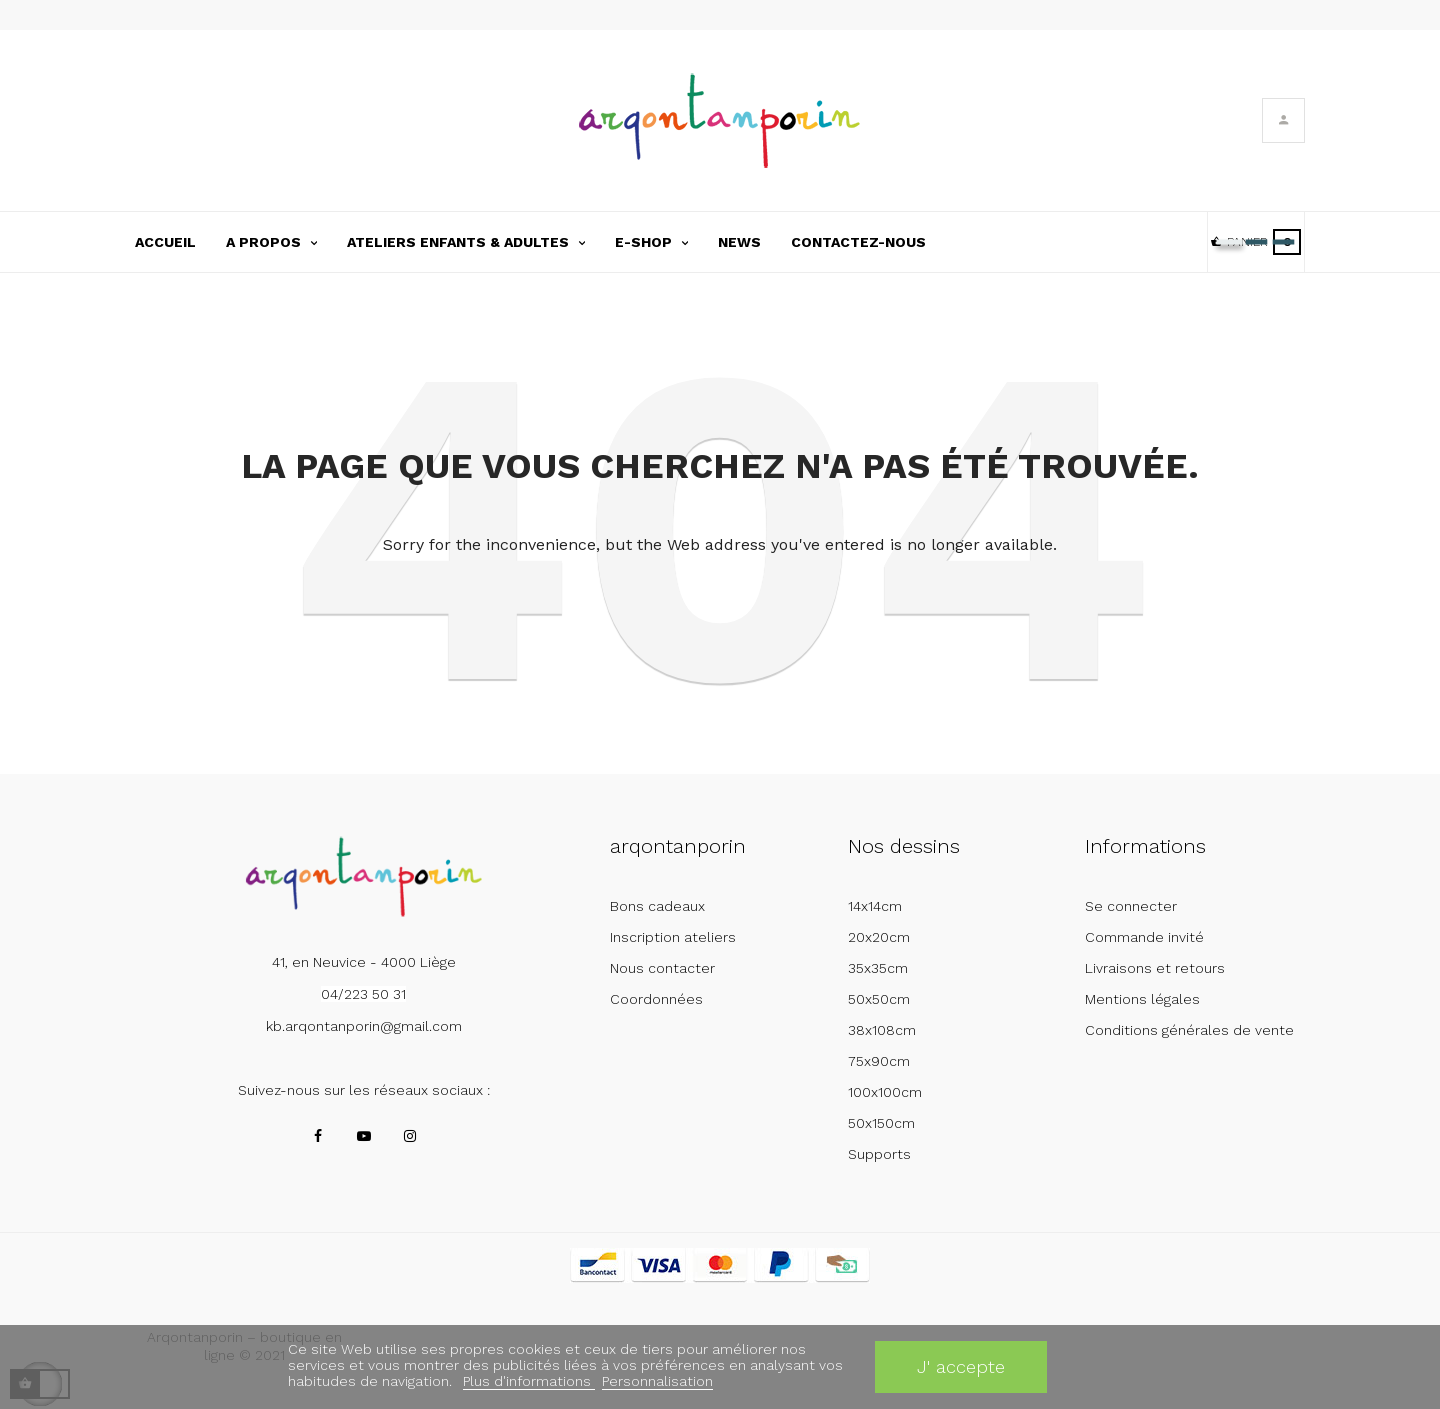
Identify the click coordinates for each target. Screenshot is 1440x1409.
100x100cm (885, 1092)
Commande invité (1144, 937)
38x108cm (882, 1030)
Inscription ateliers (673, 937)
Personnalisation (657, 1381)
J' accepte (961, 1366)
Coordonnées (656, 999)
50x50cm (879, 999)
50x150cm (881, 1123)
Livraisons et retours (1155, 968)
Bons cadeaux (657, 906)
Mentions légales (1142, 999)
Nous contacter (662, 968)
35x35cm (878, 968)
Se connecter (1131, 906)
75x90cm (879, 1061)
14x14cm (875, 906)
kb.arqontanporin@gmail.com (364, 1026)
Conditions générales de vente (1189, 1030)
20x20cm (879, 937)
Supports (879, 1154)
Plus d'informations (529, 1381)
